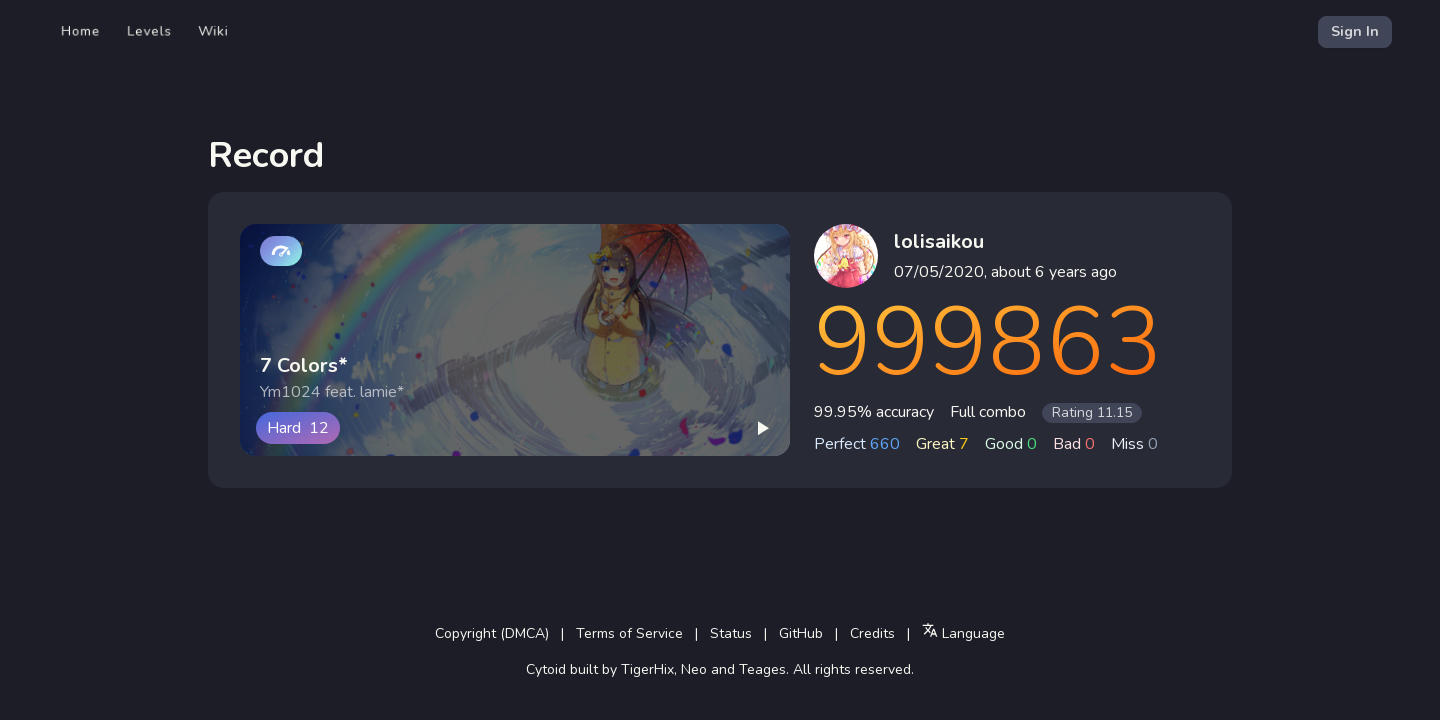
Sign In (1355, 31)
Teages (762, 669)
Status (731, 633)
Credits (872, 633)
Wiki (213, 31)
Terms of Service (629, 633)
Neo (694, 669)
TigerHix (647, 669)
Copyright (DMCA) (492, 633)
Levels (149, 31)
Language (963, 632)
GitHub (801, 633)
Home (81, 31)
